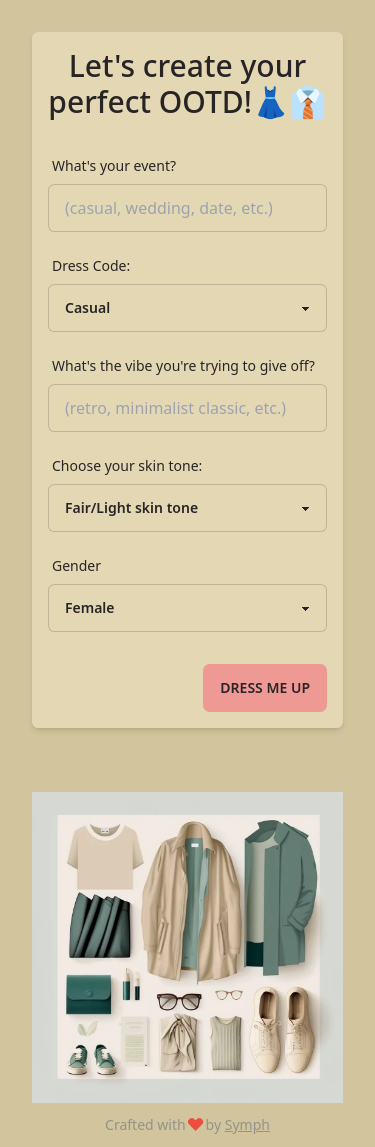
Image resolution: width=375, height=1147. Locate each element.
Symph (247, 1124)
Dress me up (265, 687)
